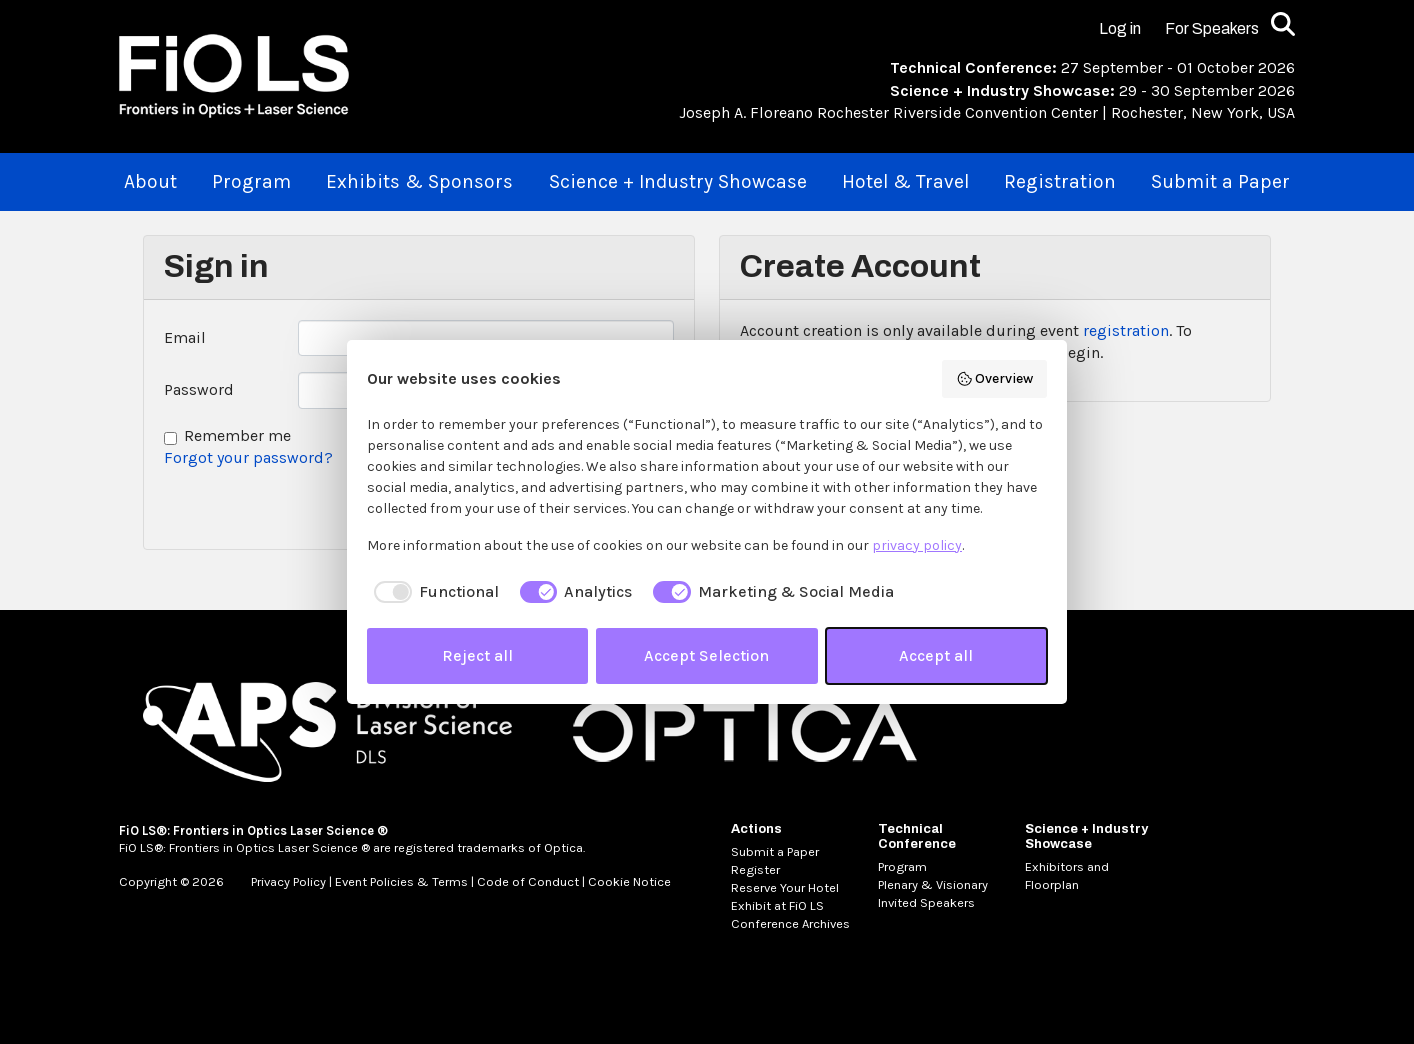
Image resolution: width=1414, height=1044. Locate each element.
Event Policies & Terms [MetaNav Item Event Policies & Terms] (401, 881)
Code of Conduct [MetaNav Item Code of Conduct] (528, 881)
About (150, 181)
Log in (1120, 28)
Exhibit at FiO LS (777, 905)
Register (755, 869)
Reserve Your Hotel (785, 887)
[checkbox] (433, 592)
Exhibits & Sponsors (419, 181)
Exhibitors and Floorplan (1067, 875)
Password (199, 389)
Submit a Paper (1220, 181)
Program (251, 181)
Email (185, 337)
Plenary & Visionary (933, 884)
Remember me (237, 435)
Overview (995, 379)
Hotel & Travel (905, 181)
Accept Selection (706, 655)
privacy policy (917, 545)
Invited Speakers (926, 902)
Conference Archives (790, 923)
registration (1126, 330)
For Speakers (1212, 28)
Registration (1060, 181)
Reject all (477, 655)
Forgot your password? (248, 457)
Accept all (936, 655)
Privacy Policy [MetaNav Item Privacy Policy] (288, 881)
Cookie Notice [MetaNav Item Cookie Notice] (629, 881)
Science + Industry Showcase (678, 181)
